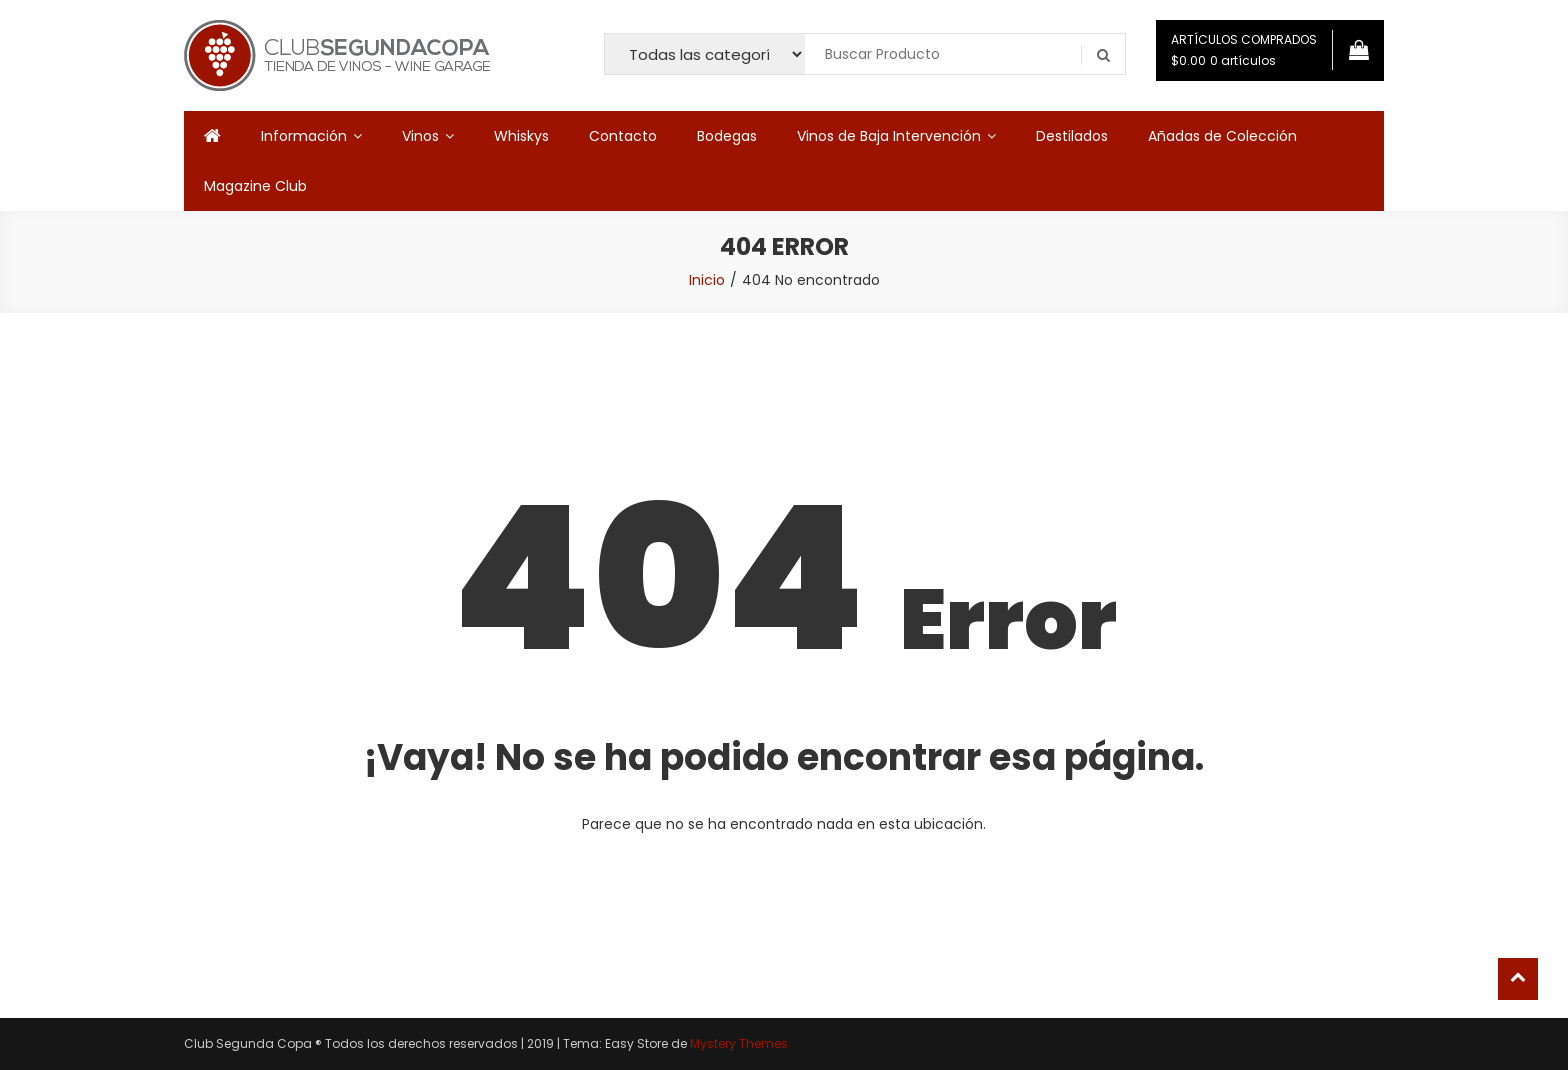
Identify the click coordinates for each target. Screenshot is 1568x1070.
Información (304, 136)
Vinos (420, 136)
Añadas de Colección (1222, 136)
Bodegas (727, 136)
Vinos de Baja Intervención (889, 136)
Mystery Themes (739, 1043)
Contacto (623, 136)
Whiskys (521, 136)
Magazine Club (255, 186)
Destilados (1072, 136)
